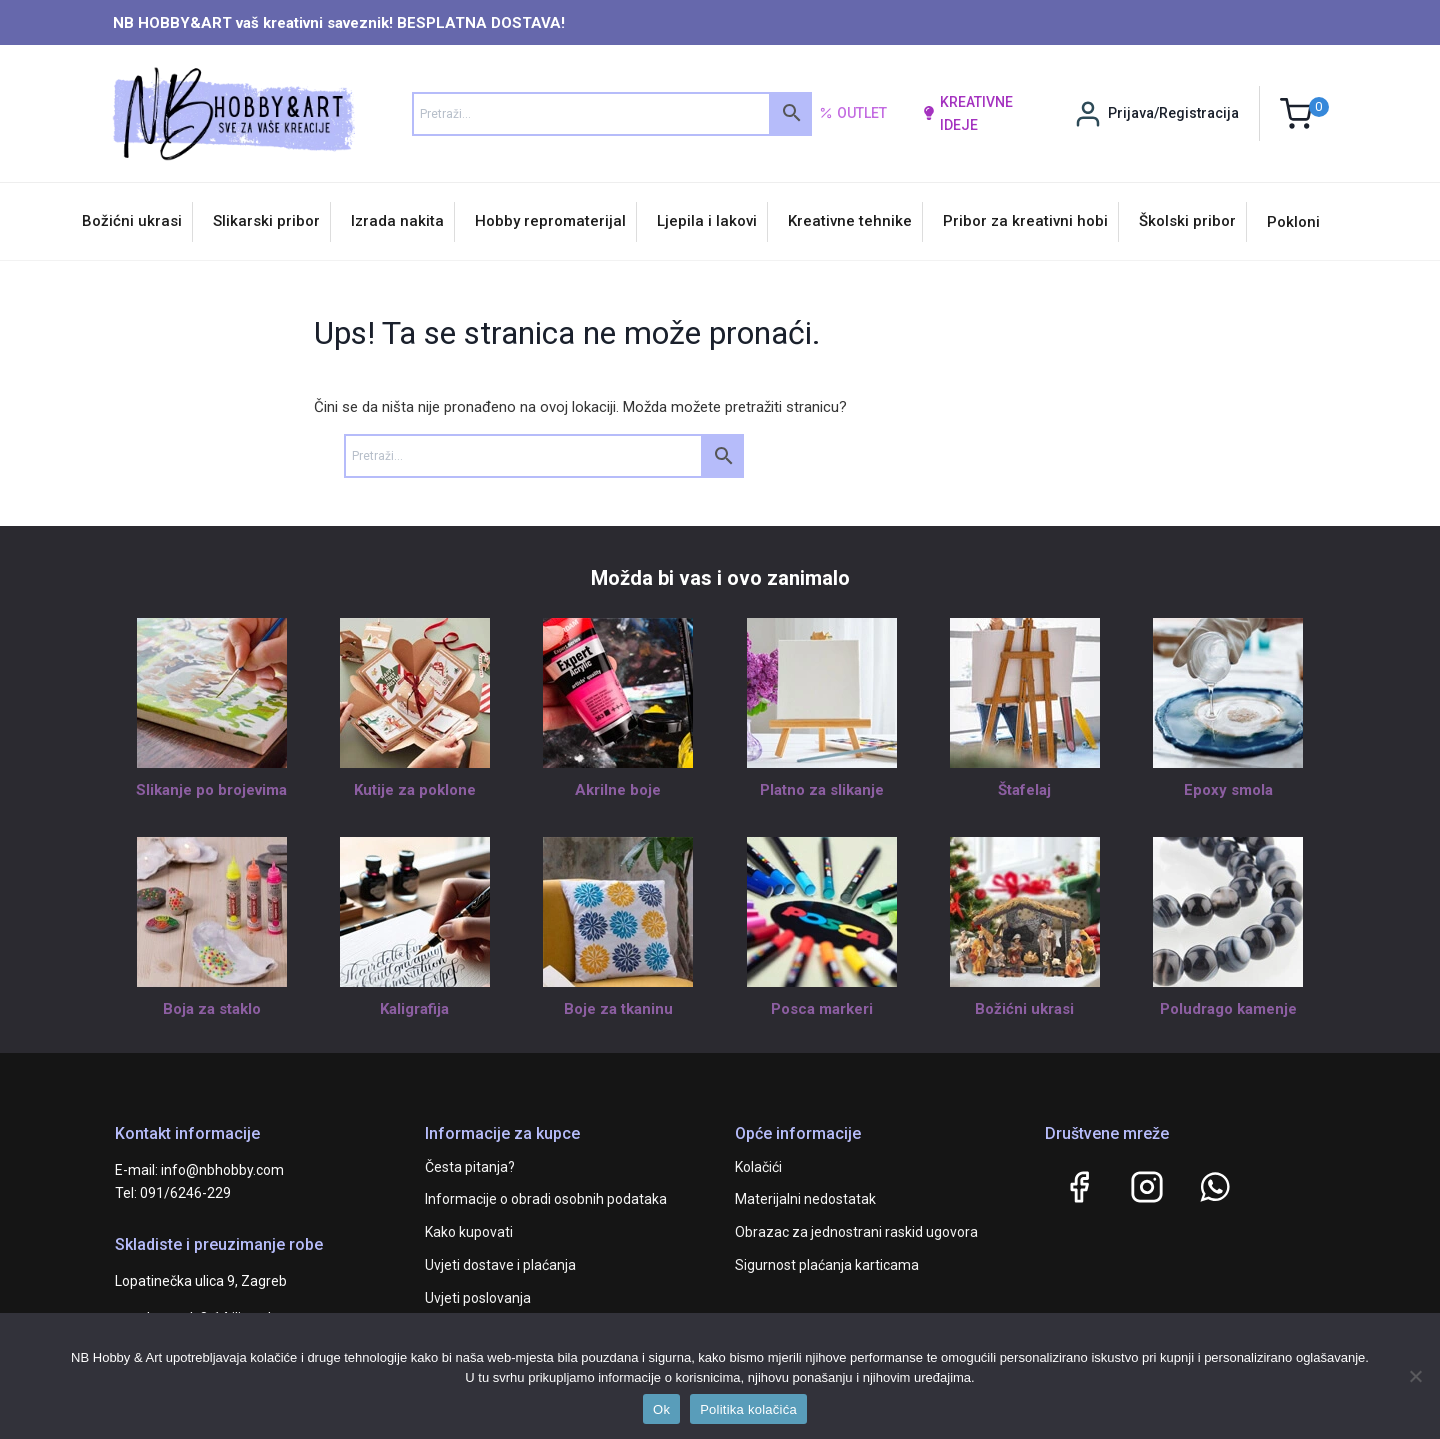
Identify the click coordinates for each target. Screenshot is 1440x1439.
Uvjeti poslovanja (478, 1298)
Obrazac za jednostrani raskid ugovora (856, 1232)
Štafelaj (1024, 790)
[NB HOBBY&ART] (233, 113)
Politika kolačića (748, 1409)
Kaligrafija (414, 1009)
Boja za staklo (212, 1009)
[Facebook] (1079, 1187)
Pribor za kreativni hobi (1025, 221)
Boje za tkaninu (618, 1009)
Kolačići (758, 1167)
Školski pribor (1187, 221)
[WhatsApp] (1215, 1187)
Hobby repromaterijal (550, 221)
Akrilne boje (618, 790)
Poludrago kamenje (1228, 1009)
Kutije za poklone (415, 790)
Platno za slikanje (822, 790)
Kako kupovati (469, 1232)
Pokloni (1293, 222)
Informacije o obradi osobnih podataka (546, 1199)
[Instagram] (1147, 1187)
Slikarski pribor (266, 221)
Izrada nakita (397, 221)
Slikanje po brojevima (211, 790)
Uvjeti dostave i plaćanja (500, 1265)
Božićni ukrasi (132, 221)
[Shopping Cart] (1304, 113)
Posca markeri (822, 1009)
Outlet (853, 114)
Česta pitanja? (470, 1167)
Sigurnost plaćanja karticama (827, 1265)
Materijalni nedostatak (805, 1199)
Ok (661, 1409)
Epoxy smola (1228, 790)
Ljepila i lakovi (707, 221)
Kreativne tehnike (850, 221)
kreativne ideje (967, 113)
